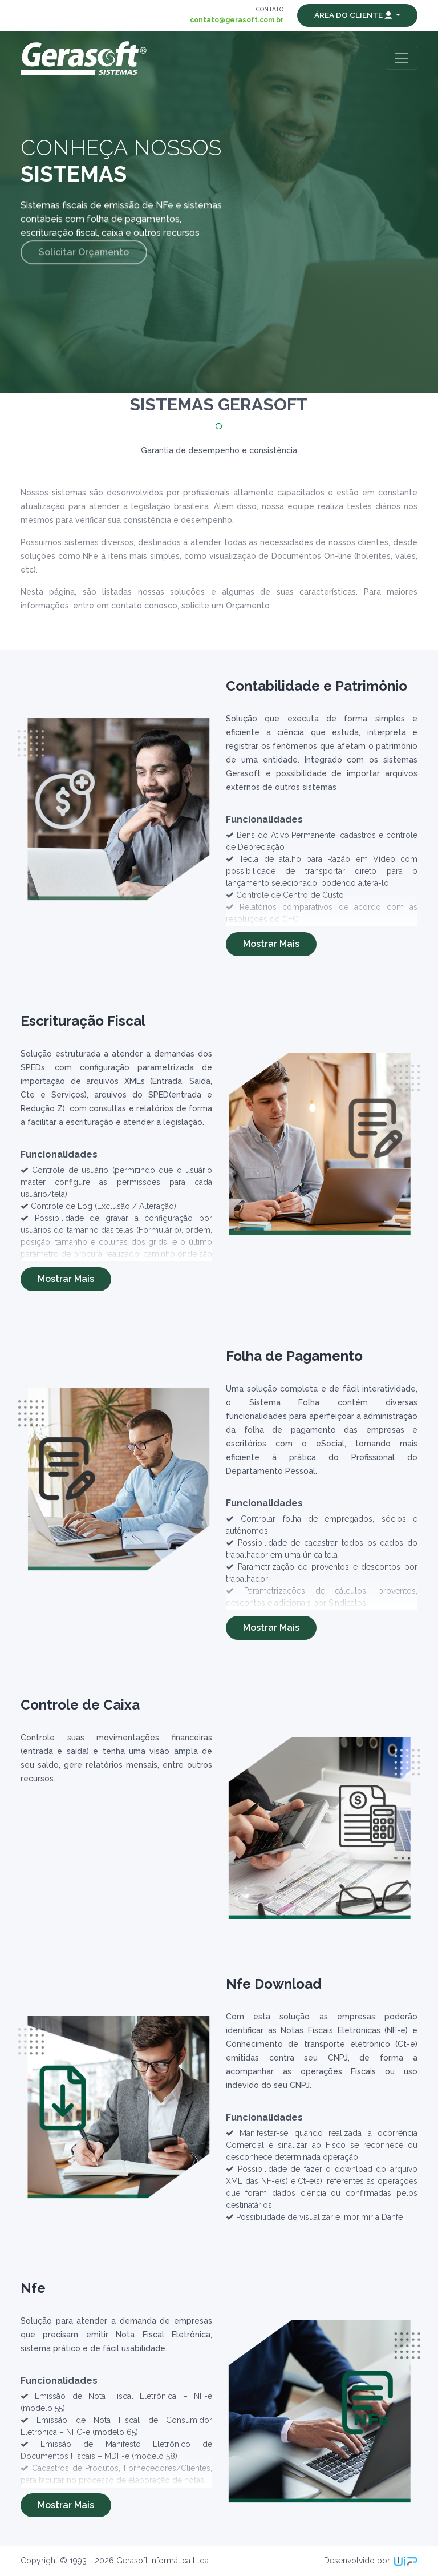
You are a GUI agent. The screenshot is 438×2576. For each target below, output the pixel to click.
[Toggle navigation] (401, 58)
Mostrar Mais (271, 943)
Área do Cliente (354, 14)
